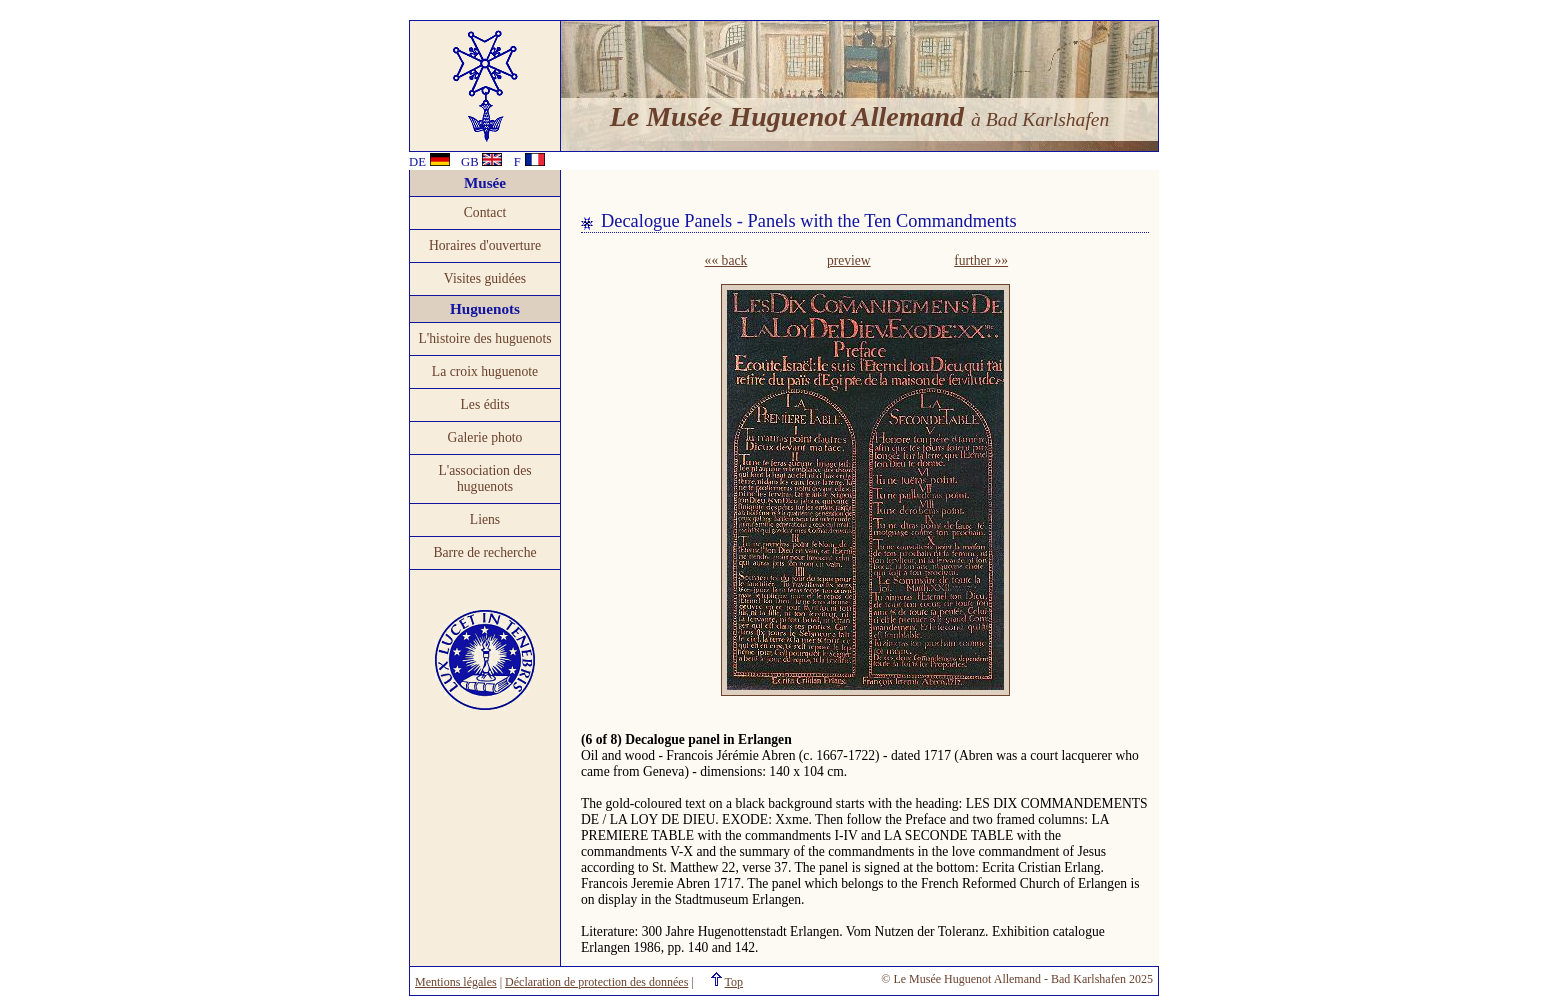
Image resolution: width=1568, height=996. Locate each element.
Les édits (485, 404)
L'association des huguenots (484, 478)
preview (849, 260)
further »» (981, 260)
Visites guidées (485, 278)
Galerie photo (485, 437)
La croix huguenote (485, 371)
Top (734, 982)
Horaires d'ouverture (485, 245)
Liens (485, 519)
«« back (726, 260)
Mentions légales (456, 982)
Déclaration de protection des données (596, 982)
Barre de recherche (484, 552)
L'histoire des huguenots (484, 338)
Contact (485, 212)
